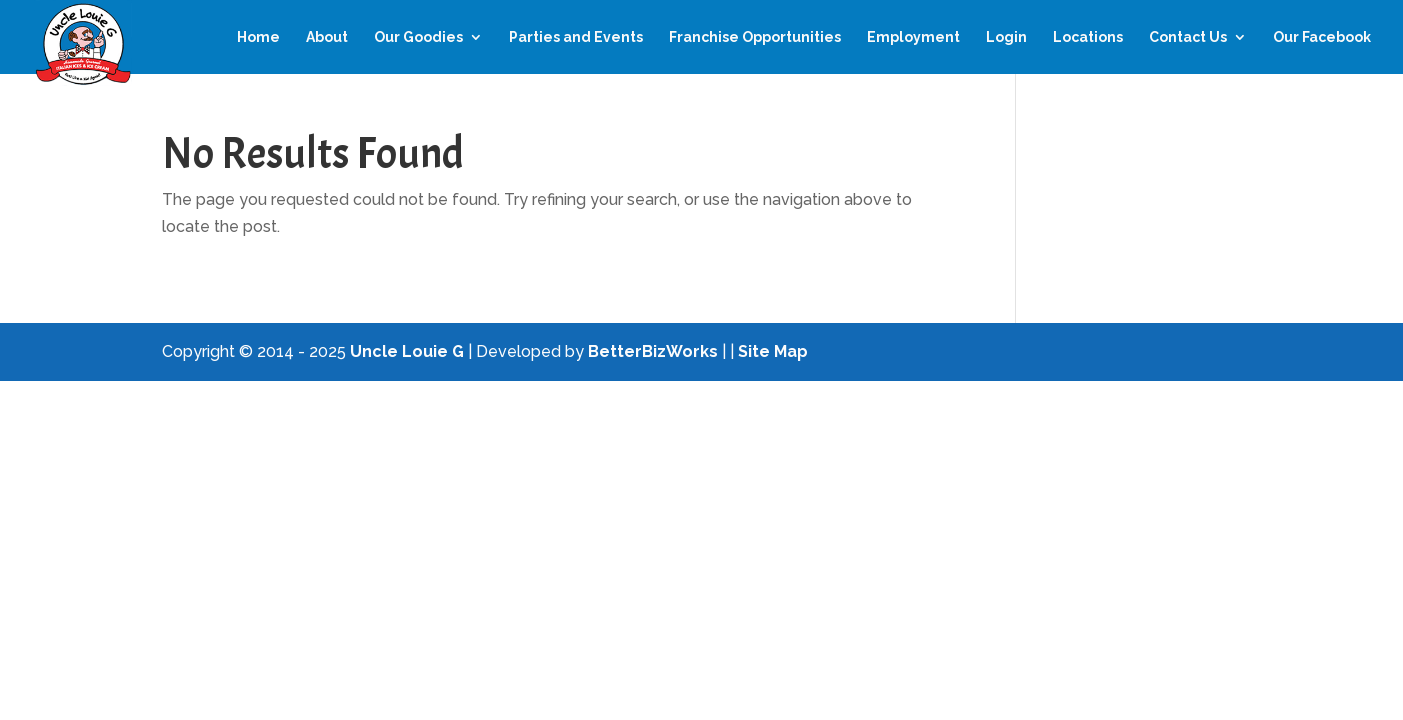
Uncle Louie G (407, 351)
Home (258, 37)
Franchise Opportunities (755, 37)
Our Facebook (1322, 37)
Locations (1088, 37)
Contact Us (1188, 37)
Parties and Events (576, 37)
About (327, 37)
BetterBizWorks (653, 351)
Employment (913, 37)
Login (1006, 37)
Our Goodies (418, 37)
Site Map (773, 351)
